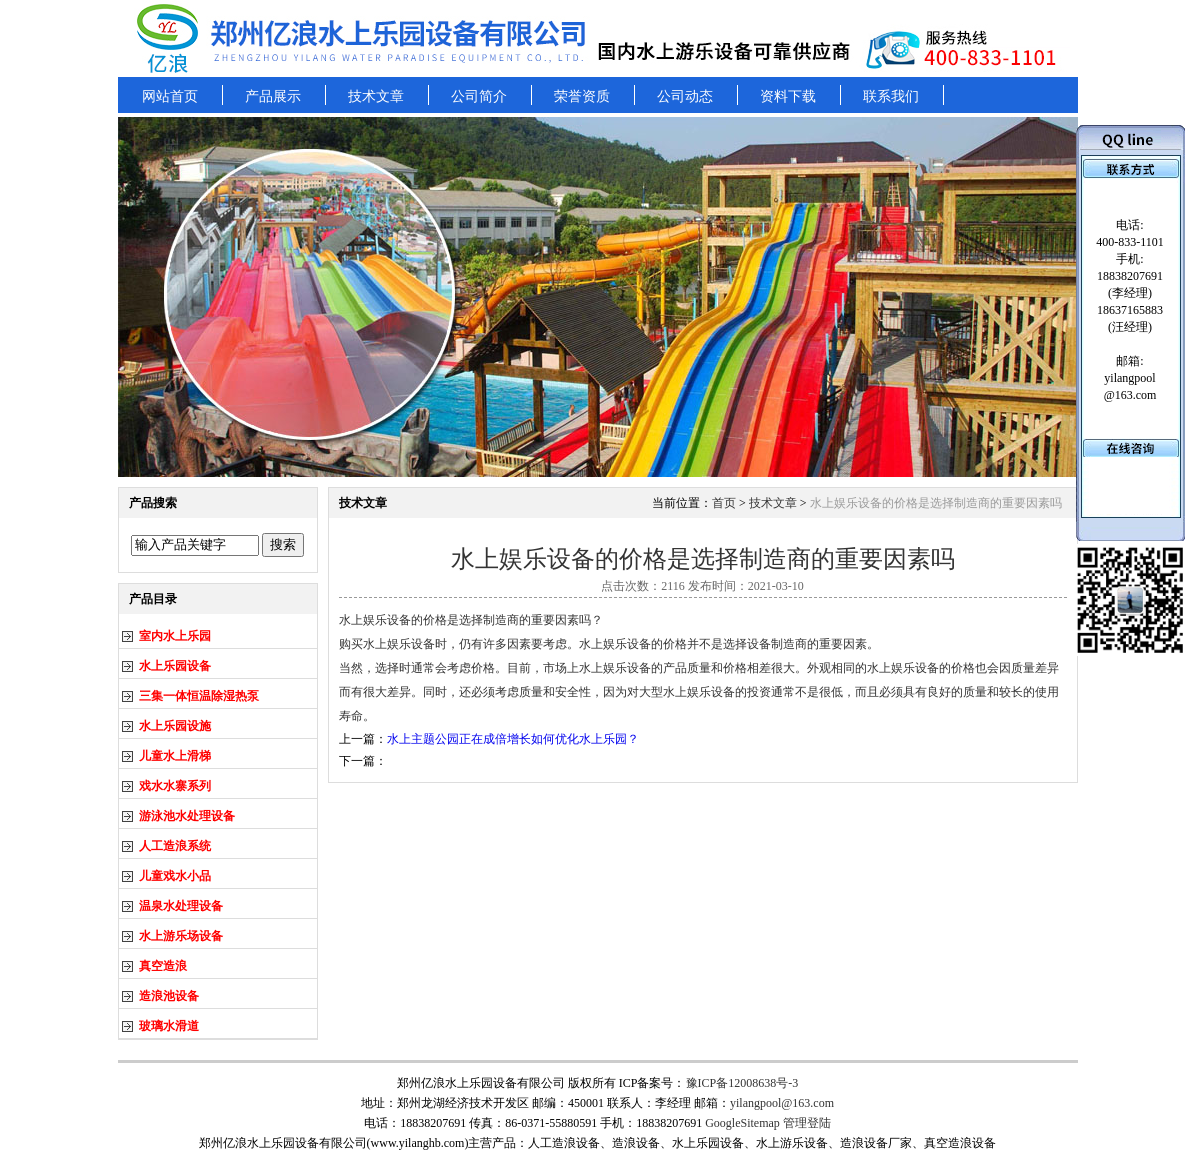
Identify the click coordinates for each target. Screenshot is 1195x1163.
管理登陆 (807, 1123)
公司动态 (685, 96)
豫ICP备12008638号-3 (742, 1083)
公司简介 (479, 96)
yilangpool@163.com (782, 1103)
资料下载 (788, 96)
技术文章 (376, 96)
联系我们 (891, 96)
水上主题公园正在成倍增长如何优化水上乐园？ (513, 739)
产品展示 (273, 96)
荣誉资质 (582, 96)
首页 (724, 503)
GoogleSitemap (742, 1123)
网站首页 (170, 96)
